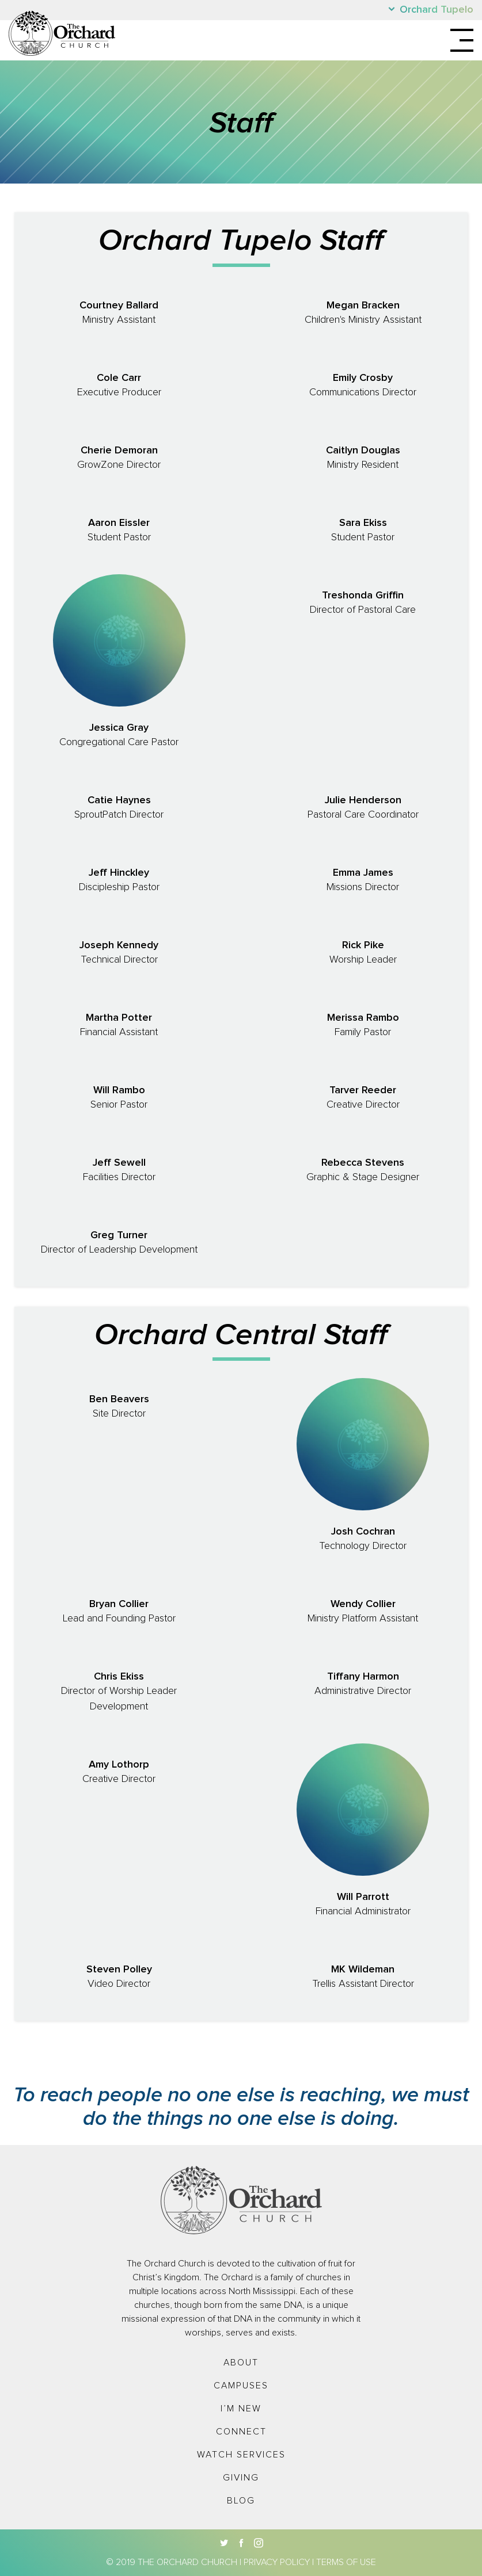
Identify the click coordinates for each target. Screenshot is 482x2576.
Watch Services (241, 2454)
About (241, 2362)
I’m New (241, 2408)
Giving (241, 2477)
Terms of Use (346, 2562)
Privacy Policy (277, 2562)
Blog (241, 2500)
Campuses (241, 2385)
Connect (241, 2431)
